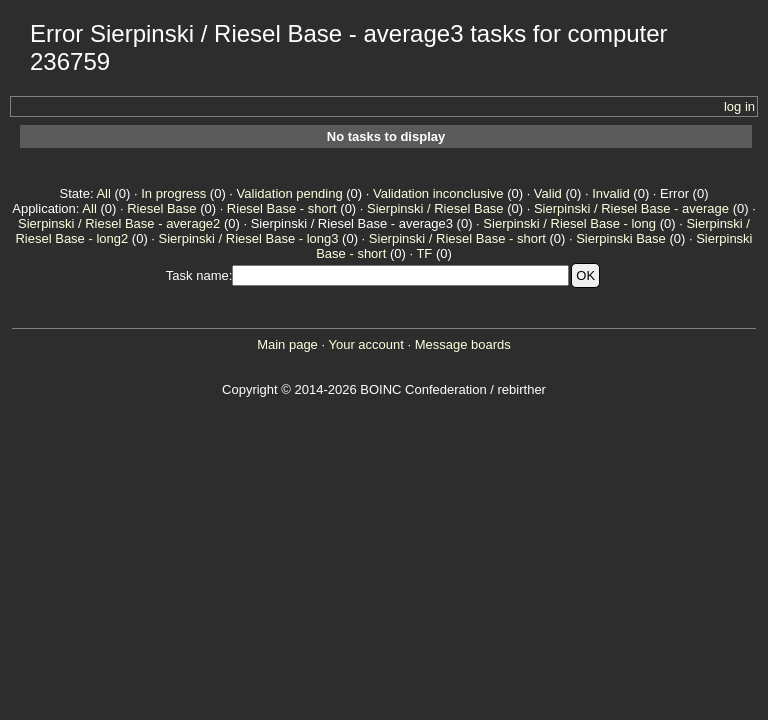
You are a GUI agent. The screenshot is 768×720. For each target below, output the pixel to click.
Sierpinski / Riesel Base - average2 (119, 223)
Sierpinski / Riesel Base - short (457, 238)
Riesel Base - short (282, 208)
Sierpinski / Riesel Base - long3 (249, 238)
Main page (287, 344)
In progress (173, 193)
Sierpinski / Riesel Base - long (569, 223)
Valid (548, 193)
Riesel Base (161, 208)
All (103, 193)
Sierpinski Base (621, 238)
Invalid (611, 193)
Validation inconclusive (438, 193)
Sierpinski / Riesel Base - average (631, 208)
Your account (365, 344)
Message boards (463, 344)
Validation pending (290, 193)
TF (424, 253)
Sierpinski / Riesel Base (435, 208)
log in (739, 106)
